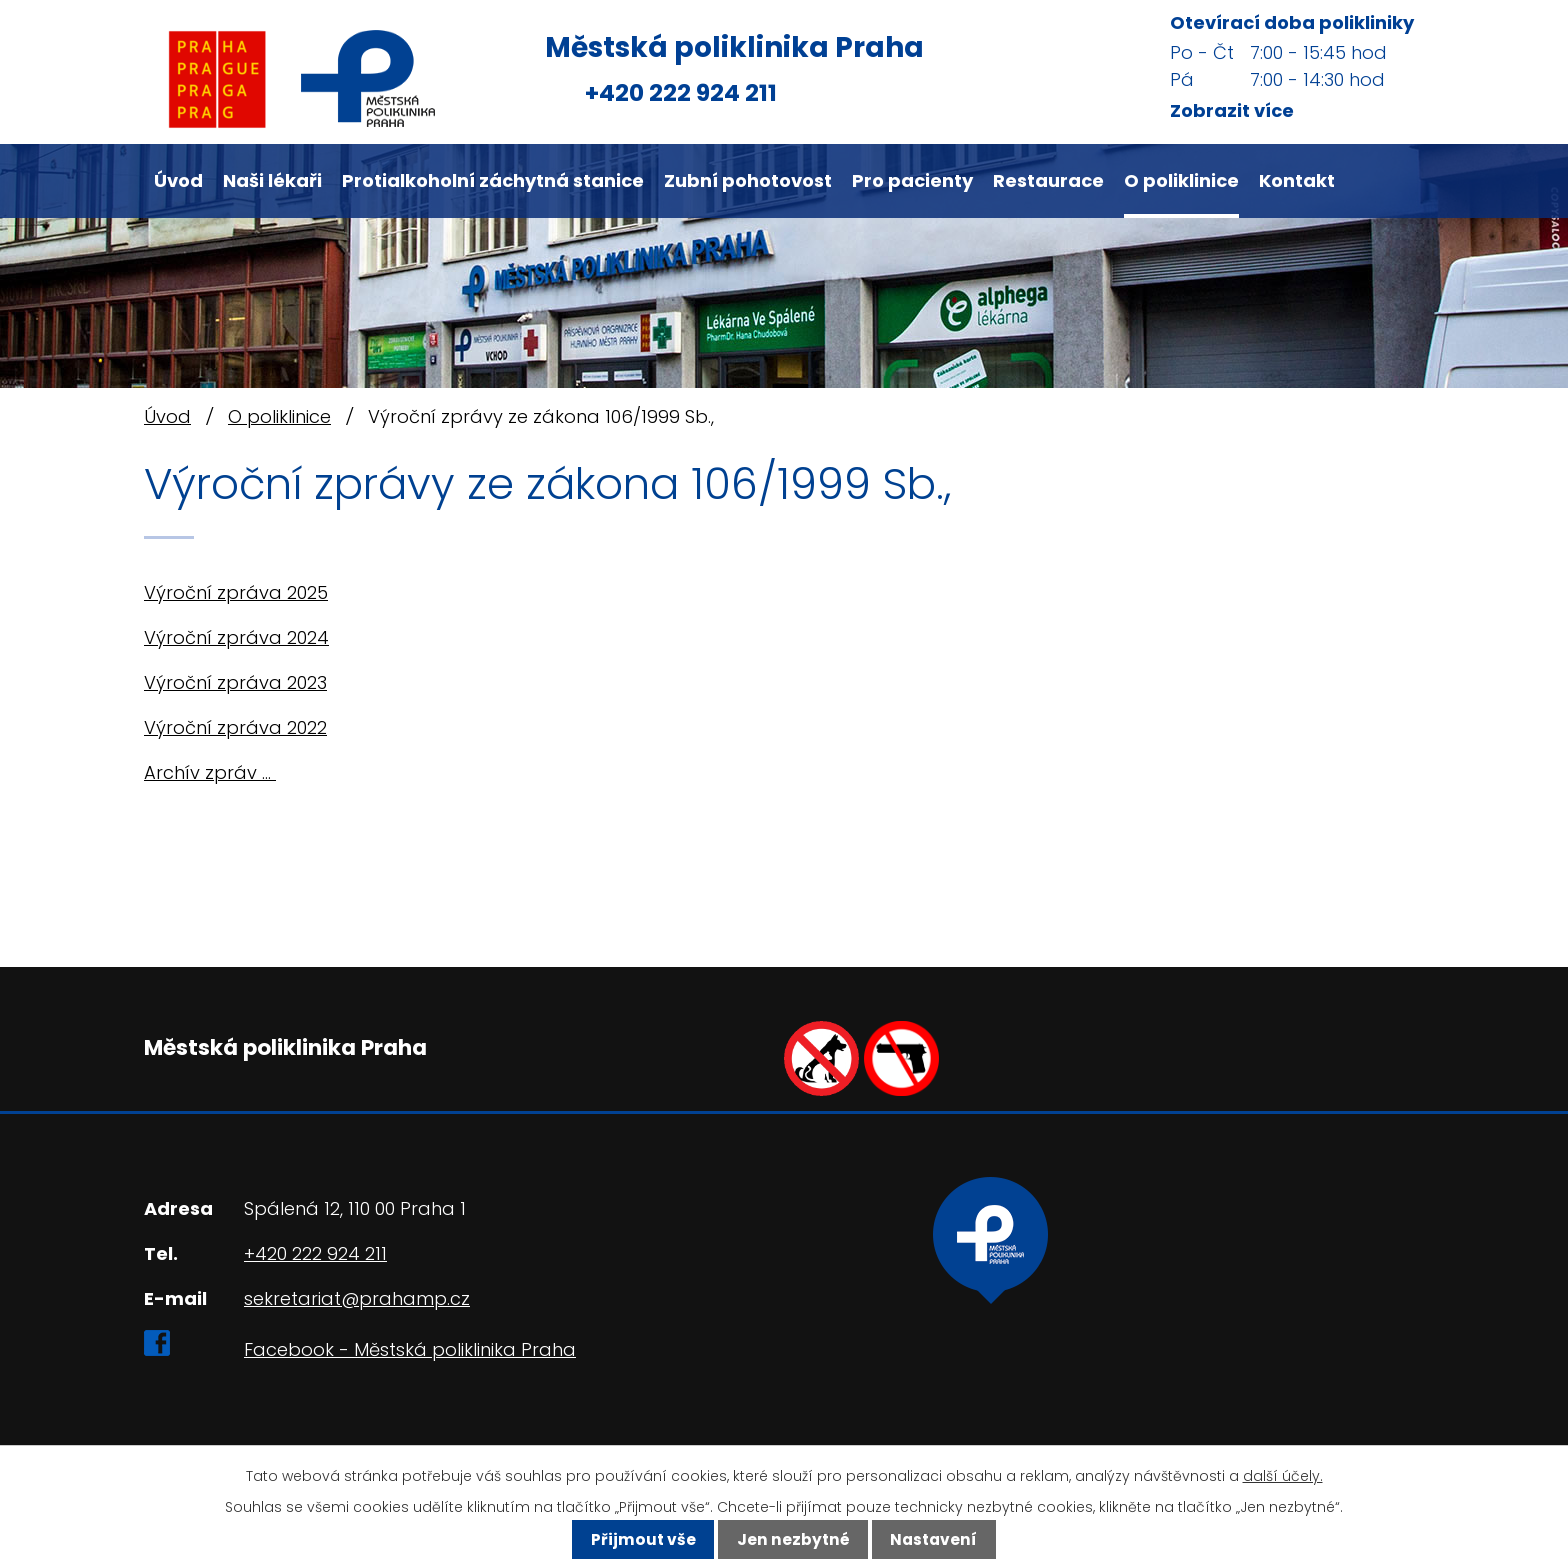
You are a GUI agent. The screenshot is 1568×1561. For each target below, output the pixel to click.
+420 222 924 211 (681, 92)
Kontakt (1297, 180)
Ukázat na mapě (990, 1320)
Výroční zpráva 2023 (235, 682)
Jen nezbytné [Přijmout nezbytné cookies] (793, 1539)
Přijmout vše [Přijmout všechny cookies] (643, 1539)
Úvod (178, 180)
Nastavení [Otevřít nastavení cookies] (933, 1539)
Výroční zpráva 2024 (236, 637)
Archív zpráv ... (210, 772)
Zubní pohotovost (748, 180)
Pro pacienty (912, 180)
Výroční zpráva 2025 (236, 592)
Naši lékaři (272, 180)
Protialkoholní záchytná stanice (493, 180)
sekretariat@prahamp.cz (357, 1298)
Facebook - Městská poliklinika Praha (410, 1349)
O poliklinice (1181, 180)
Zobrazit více (1232, 110)
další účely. (1283, 1476)
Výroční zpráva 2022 (235, 727)
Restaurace (1048, 180)
